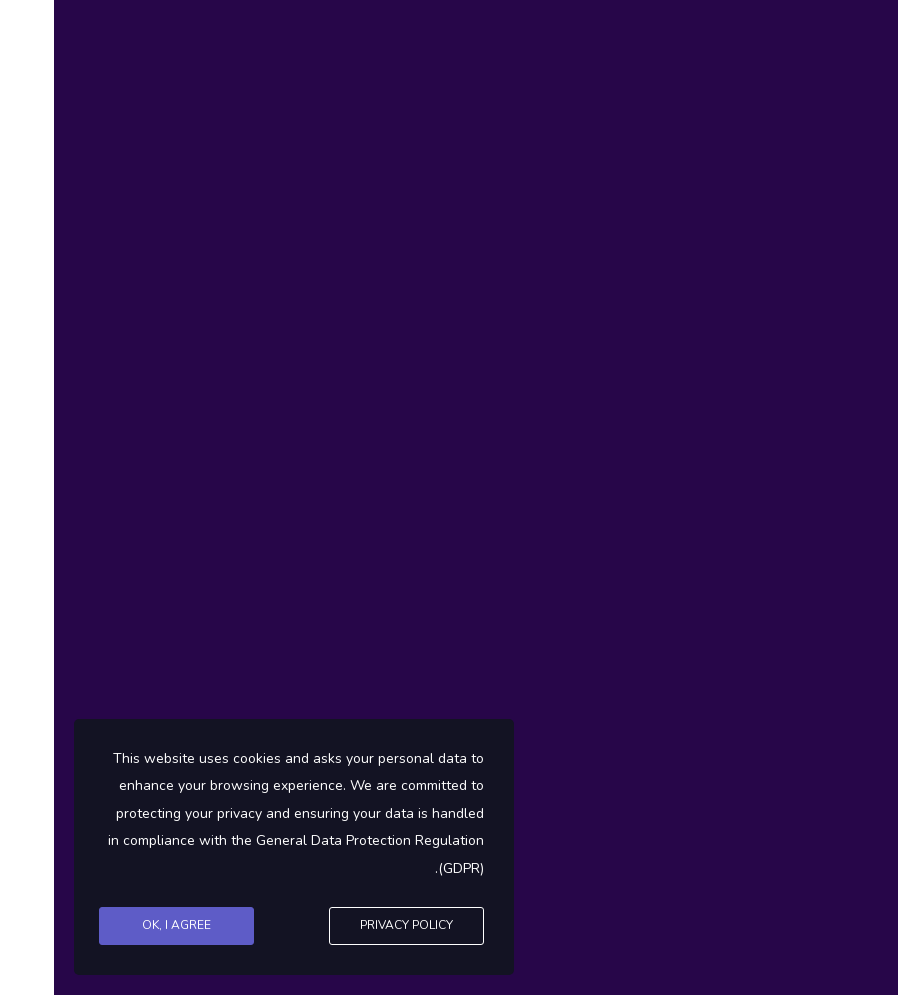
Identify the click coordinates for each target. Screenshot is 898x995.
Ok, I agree (122, 925)
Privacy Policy (352, 925)
